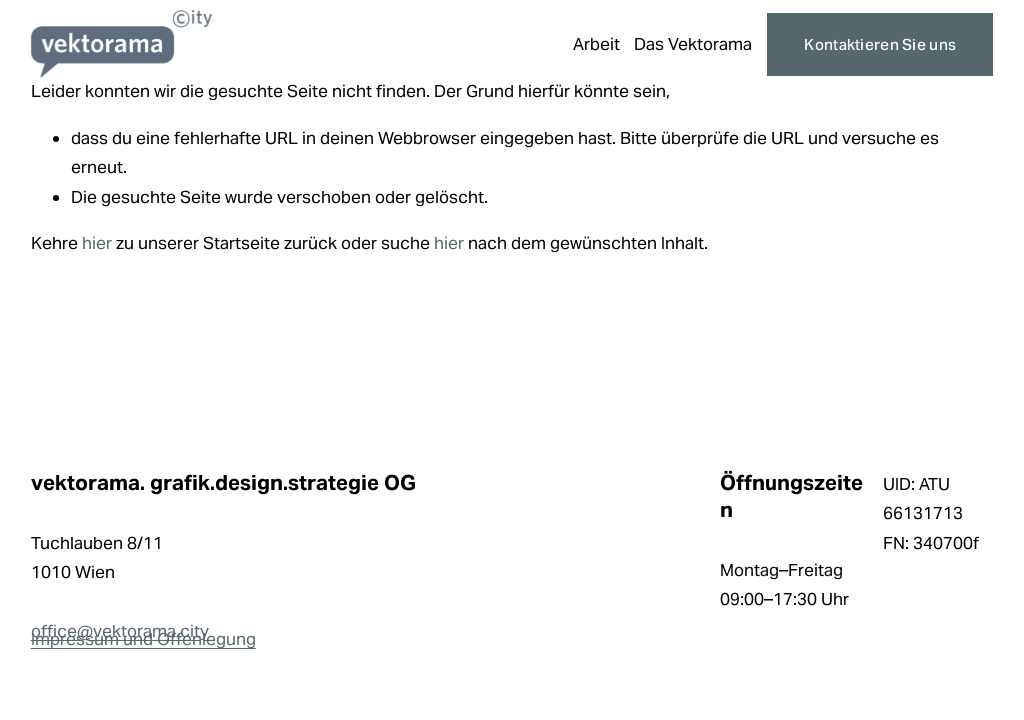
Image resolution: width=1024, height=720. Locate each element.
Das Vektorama (693, 44)
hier (97, 243)
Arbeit (596, 44)
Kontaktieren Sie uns (880, 44)
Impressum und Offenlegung (143, 639)
